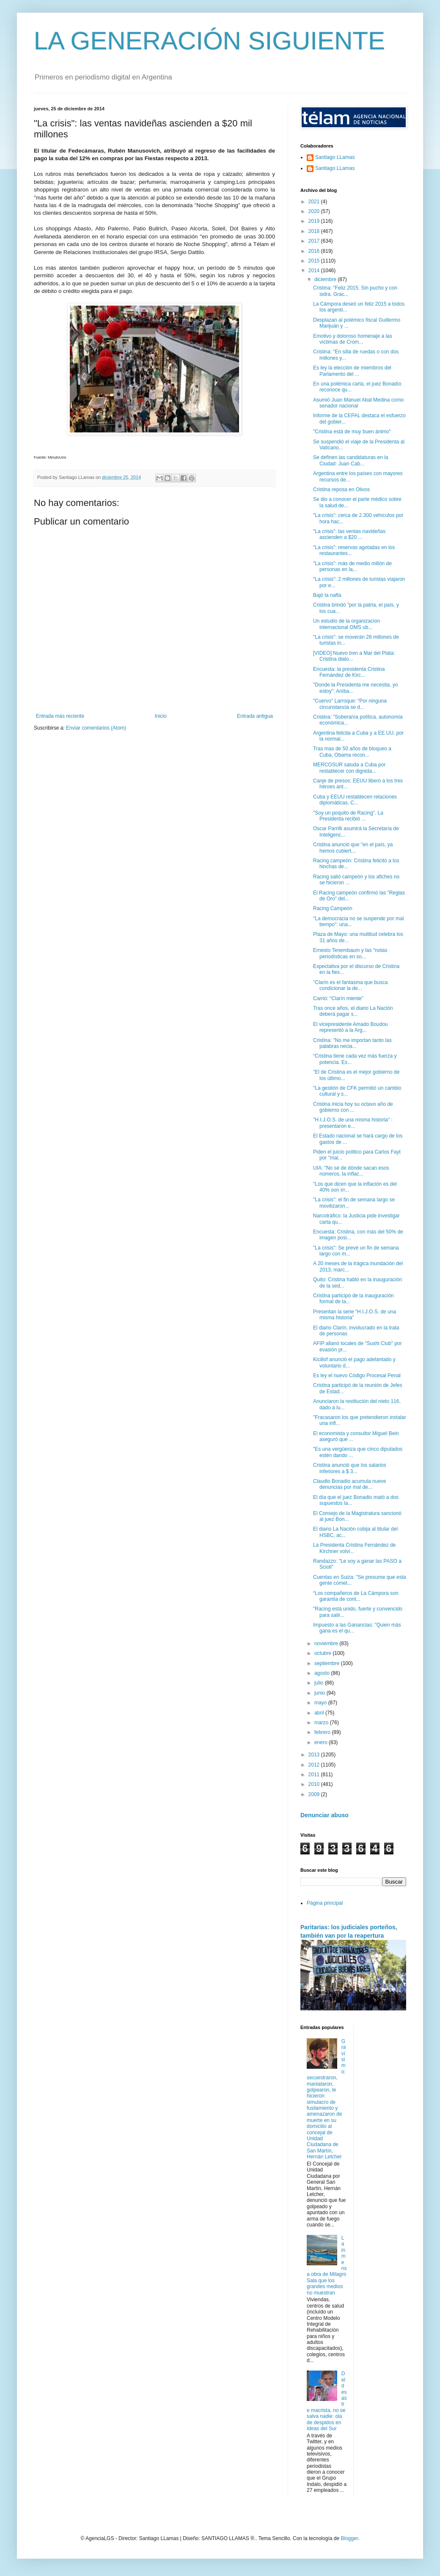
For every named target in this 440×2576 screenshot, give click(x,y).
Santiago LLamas (335, 157)
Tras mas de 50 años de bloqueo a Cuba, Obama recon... (352, 751)
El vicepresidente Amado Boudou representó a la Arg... (350, 1027)
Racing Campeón (332, 908)
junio (320, 1693)
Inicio (161, 716)
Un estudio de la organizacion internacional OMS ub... (346, 624)
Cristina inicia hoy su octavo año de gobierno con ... (353, 1107)
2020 (314, 211)
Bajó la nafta (327, 595)
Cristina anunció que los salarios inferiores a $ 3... (349, 1468)
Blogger (349, 2538)
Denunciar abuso (324, 1815)
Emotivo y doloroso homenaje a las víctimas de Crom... (352, 339)
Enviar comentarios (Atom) (96, 728)
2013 (314, 1755)
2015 (314, 261)
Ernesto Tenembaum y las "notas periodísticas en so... (350, 953)
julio (319, 1683)
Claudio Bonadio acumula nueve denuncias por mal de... (349, 1484)
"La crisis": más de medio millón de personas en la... (352, 566)
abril (319, 1713)
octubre (323, 1653)
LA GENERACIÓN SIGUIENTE (209, 41)
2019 (314, 221)
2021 (314, 202)
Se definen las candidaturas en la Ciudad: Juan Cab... (350, 460)
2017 (314, 241)
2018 (314, 231)
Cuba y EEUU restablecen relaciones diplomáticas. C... (355, 800)
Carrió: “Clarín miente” (338, 998)
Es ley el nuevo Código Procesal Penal (357, 1375)
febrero (323, 1732)
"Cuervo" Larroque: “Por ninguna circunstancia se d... (350, 704)
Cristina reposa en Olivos (341, 489)
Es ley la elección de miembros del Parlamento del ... (352, 371)
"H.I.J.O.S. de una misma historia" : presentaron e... (353, 1123)
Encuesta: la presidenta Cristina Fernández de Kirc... (349, 672)
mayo (321, 1703)
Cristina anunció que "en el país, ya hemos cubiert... (353, 847)
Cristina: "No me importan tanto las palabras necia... (352, 1043)
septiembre (327, 1663)
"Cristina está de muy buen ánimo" (352, 432)
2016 (314, 251)
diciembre (326, 279)
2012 (314, 1765)
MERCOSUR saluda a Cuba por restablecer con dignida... (349, 768)
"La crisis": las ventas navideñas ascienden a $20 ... (349, 534)
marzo (322, 1723)
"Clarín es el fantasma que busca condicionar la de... (350, 985)
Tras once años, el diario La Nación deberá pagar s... (353, 1011)
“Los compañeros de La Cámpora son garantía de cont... (355, 1596)
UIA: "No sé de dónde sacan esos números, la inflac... (351, 1171)
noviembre (326, 1643)
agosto (322, 1673)
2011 (314, 1774)
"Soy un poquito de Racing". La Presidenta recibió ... (348, 816)
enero (321, 1742)
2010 (314, 1784)
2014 (314, 270)
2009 (314, 1794)
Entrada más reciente (60, 716)
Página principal (325, 1903)
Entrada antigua (255, 716)
